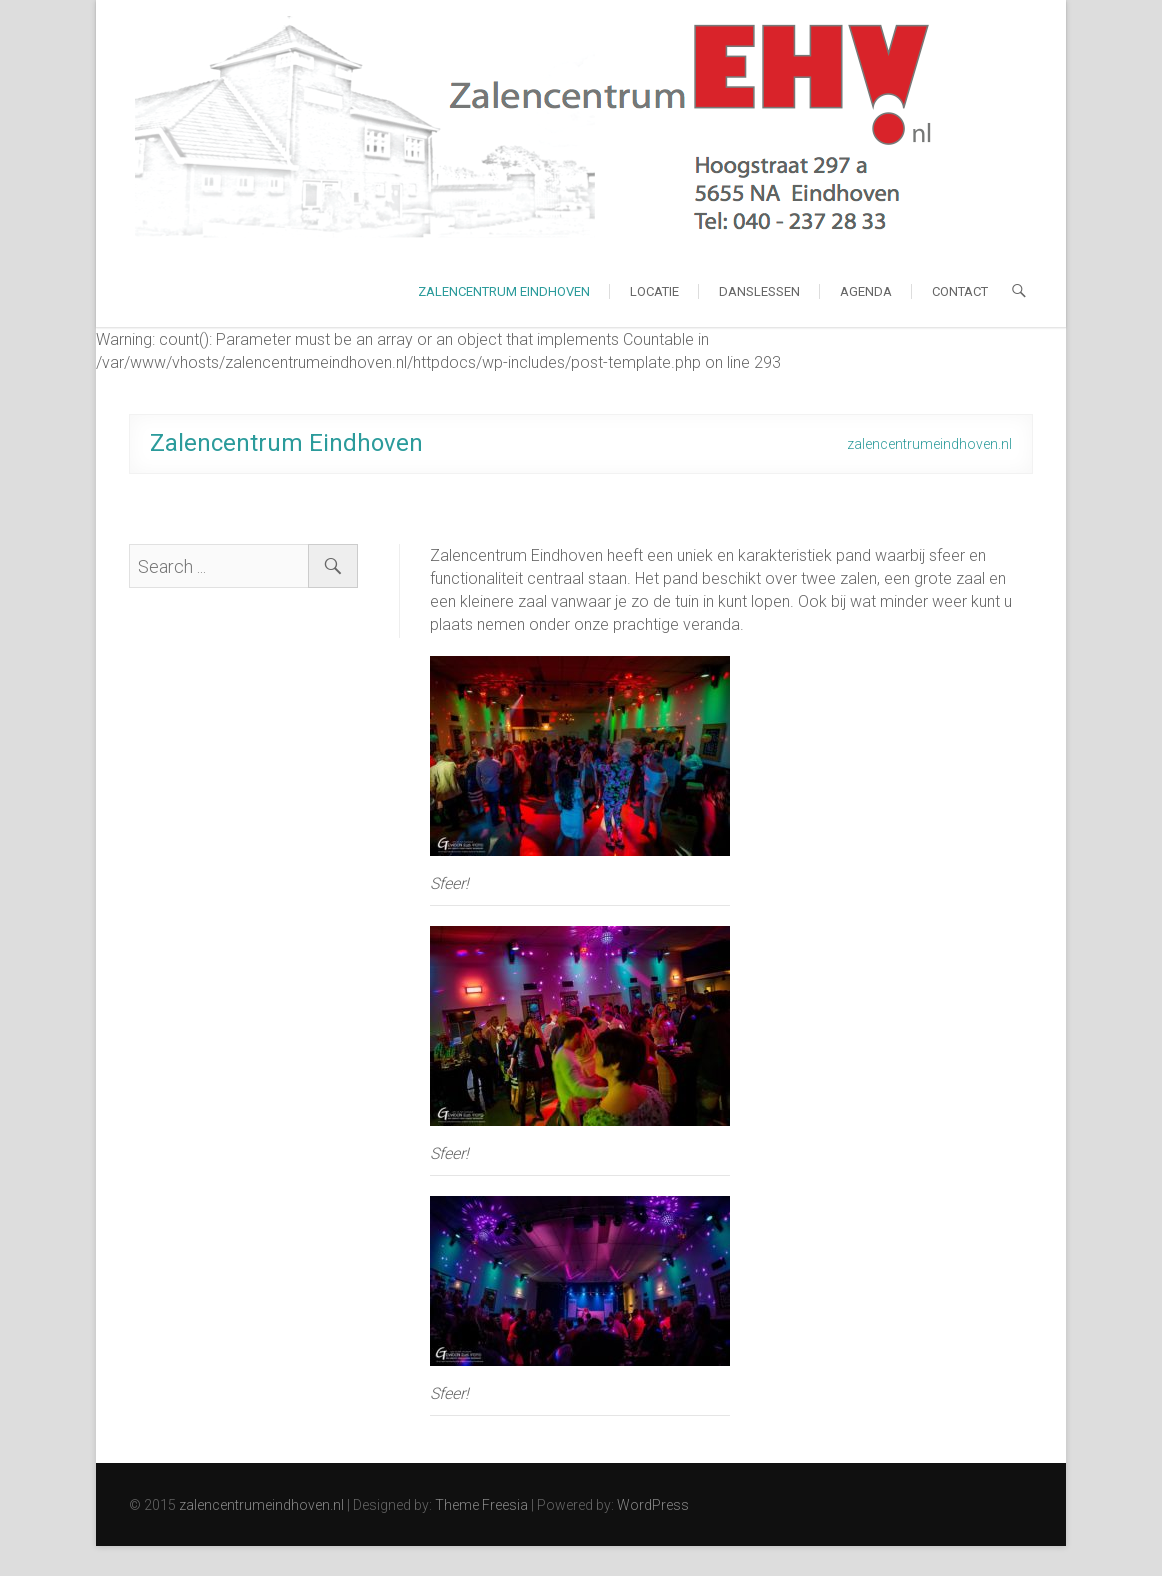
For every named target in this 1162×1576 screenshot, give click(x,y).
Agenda (866, 291)
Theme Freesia (481, 1505)
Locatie (654, 291)
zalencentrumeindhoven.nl (261, 1505)
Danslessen (759, 291)
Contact (960, 291)
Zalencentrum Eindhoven (504, 291)
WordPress (653, 1505)
